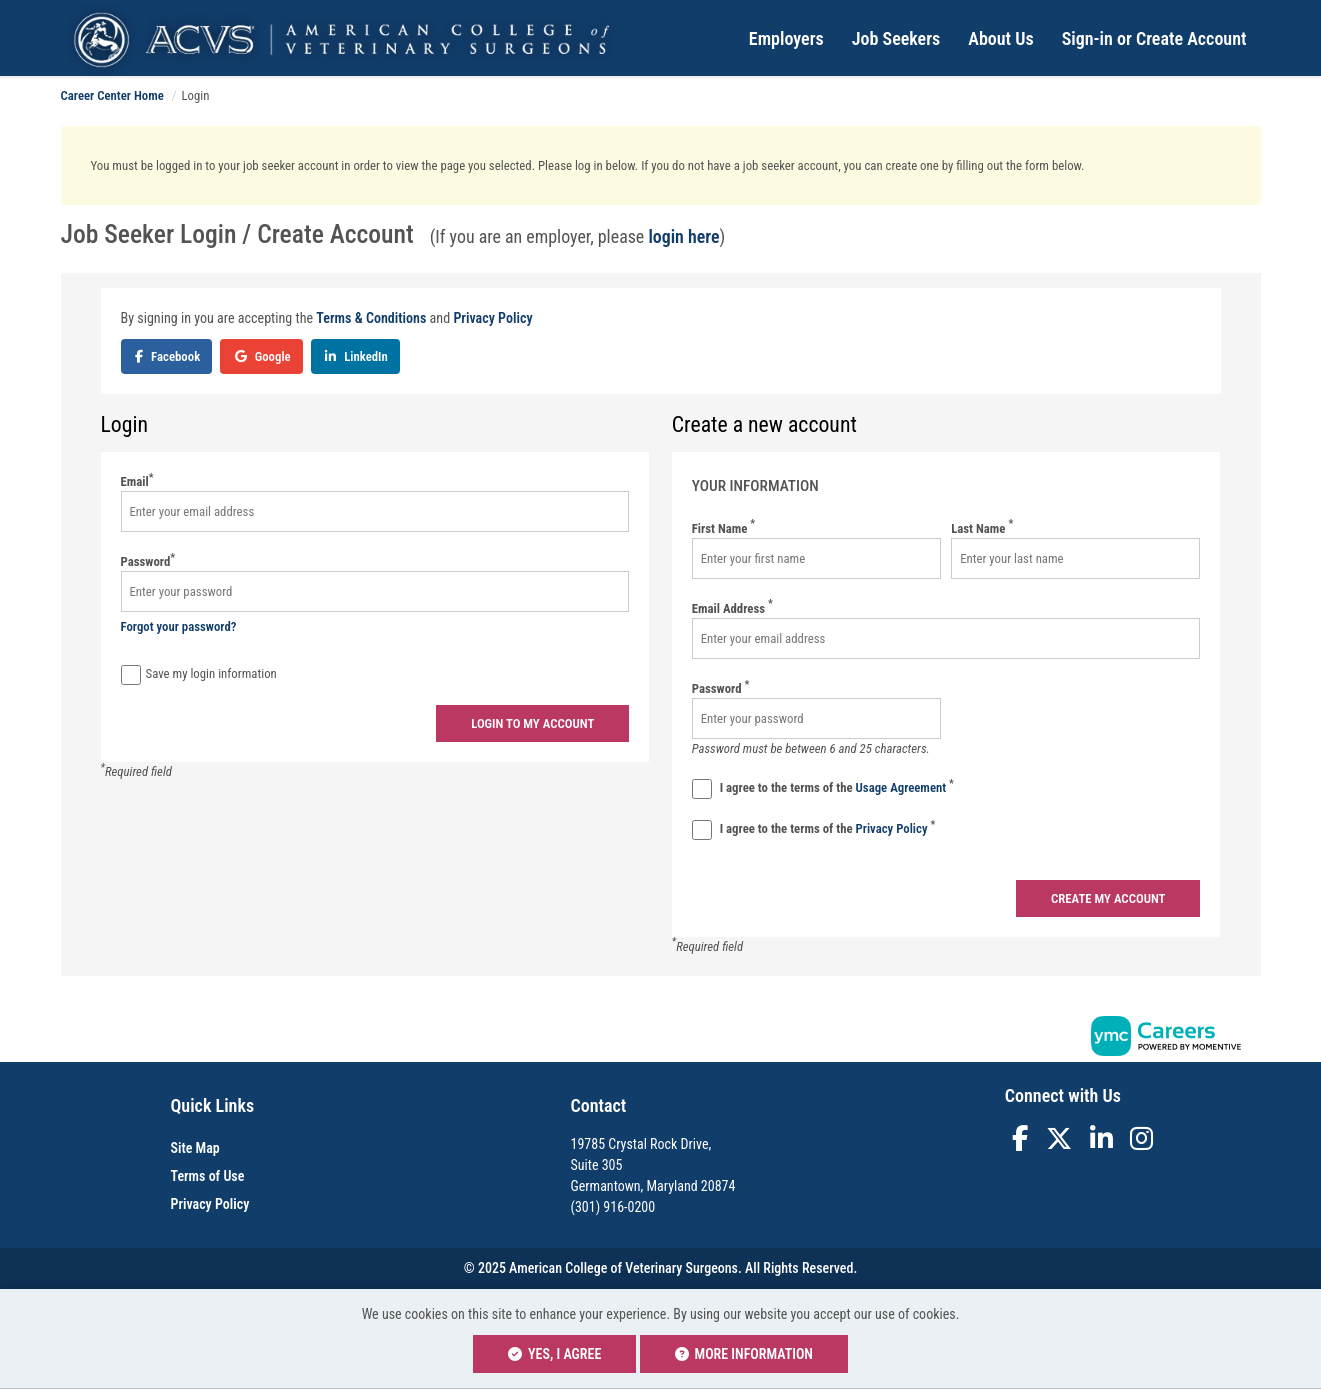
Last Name (982, 527)
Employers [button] (786, 38)
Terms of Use (208, 1176)
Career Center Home (112, 95)
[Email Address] (946, 638)
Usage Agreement (903, 787)
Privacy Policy (492, 318)
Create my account (1108, 898)
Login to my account (532, 723)
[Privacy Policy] (702, 830)
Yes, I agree (554, 1354)
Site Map (195, 1148)
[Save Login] (131, 675)
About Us (1000, 38)
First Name (724, 527)
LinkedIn (356, 356)
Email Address (732, 607)
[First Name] (816, 558)
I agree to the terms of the (823, 788)
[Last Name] (1075, 558)
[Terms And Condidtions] (702, 789)
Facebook (167, 356)
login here (683, 236)
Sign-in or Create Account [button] (1154, 38)
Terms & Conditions (371, 318)
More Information (744, 1354)
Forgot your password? (179, 626)
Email (137, 480)
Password (148, 560)
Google (263, 356)
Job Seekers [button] (896, 38)
